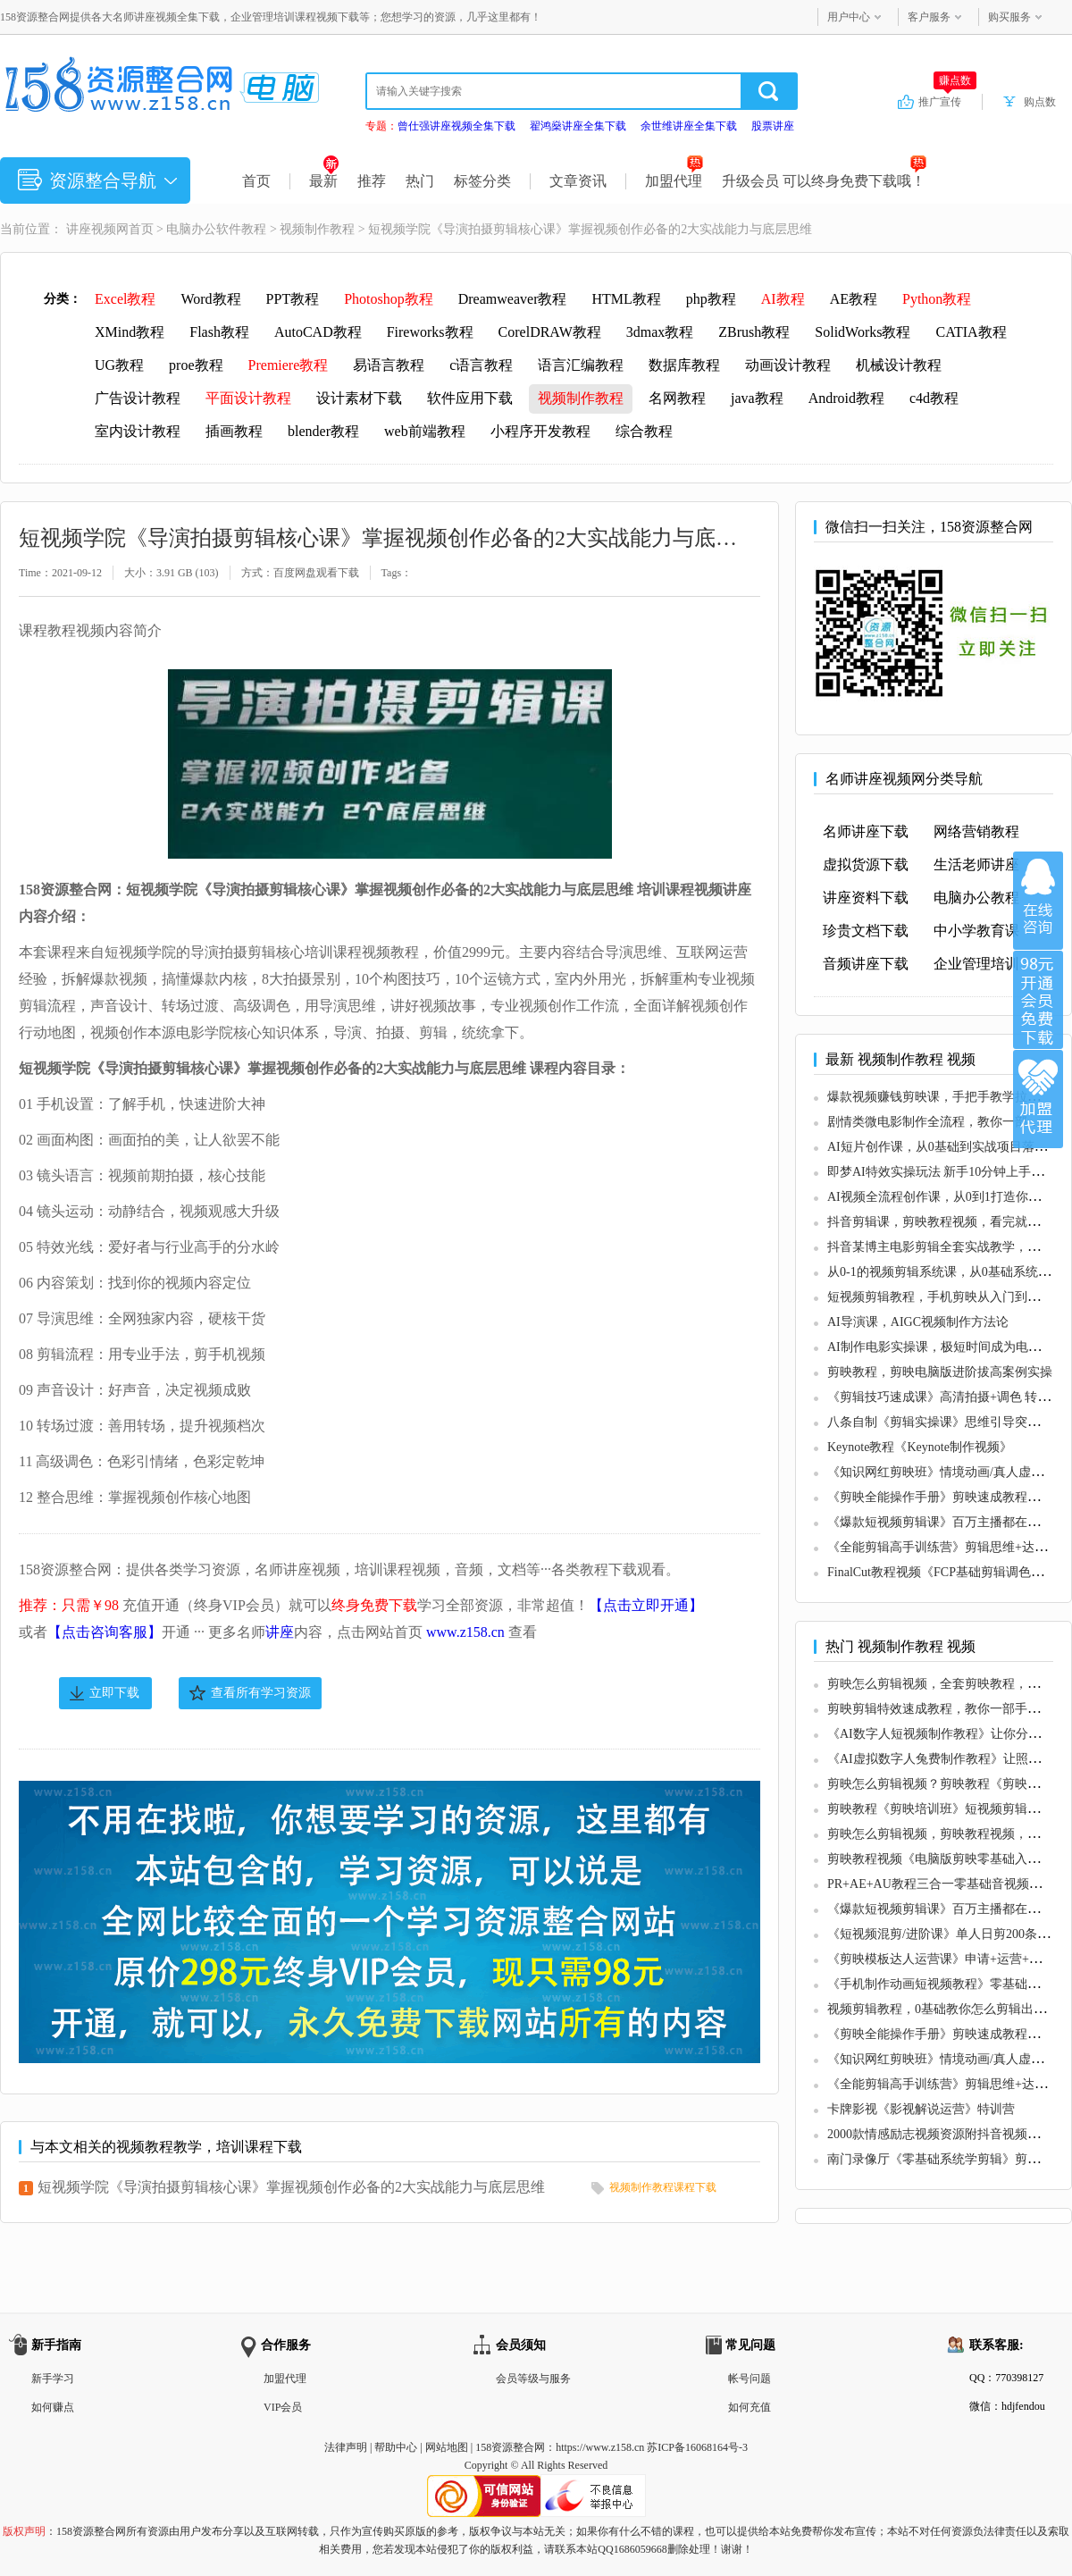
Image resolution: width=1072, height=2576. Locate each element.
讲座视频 (91, 229)
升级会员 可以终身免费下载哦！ (824, 181)
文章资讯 (578, 181)
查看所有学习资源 (261, 1692)
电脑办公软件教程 (216, 229)
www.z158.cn (465, 1632)
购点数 (1040, 102)
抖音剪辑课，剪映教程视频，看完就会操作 (946, 1222)
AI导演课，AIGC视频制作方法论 (918, 1322)
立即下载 (114, 1692)
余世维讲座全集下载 (689, 126)
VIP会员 (283, 2407)
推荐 (371, 181)
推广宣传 (947, 101)
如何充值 (749, 2407)
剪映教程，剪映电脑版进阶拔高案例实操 (939, 1372)
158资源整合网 (510, 2447)
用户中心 (848, 17)
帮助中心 (395, 2447)
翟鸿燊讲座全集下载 (578, 126)
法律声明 (345, 2447)
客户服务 (929, 17)
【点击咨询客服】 (104, 1632)
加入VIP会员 (1038, 1000)
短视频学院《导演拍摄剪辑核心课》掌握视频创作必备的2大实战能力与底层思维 (291, 2186)
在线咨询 (1038, 901)
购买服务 (1009, 17)
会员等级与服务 (533, 2378)
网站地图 (446, 2447)
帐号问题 (749, 2378)
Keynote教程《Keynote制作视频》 (919, 1447)
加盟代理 (674, 181)
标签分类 (482, 181)
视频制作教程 (317, 229)
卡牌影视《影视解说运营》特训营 (921, 2109)
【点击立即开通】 (646, 1605)
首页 (256, 181)
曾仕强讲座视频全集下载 (456, 126)
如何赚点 (52, 2407)
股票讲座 (772, 126)
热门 (420, 181)
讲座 (279, 1632)
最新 (324, 181)
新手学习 (52, 2378)
